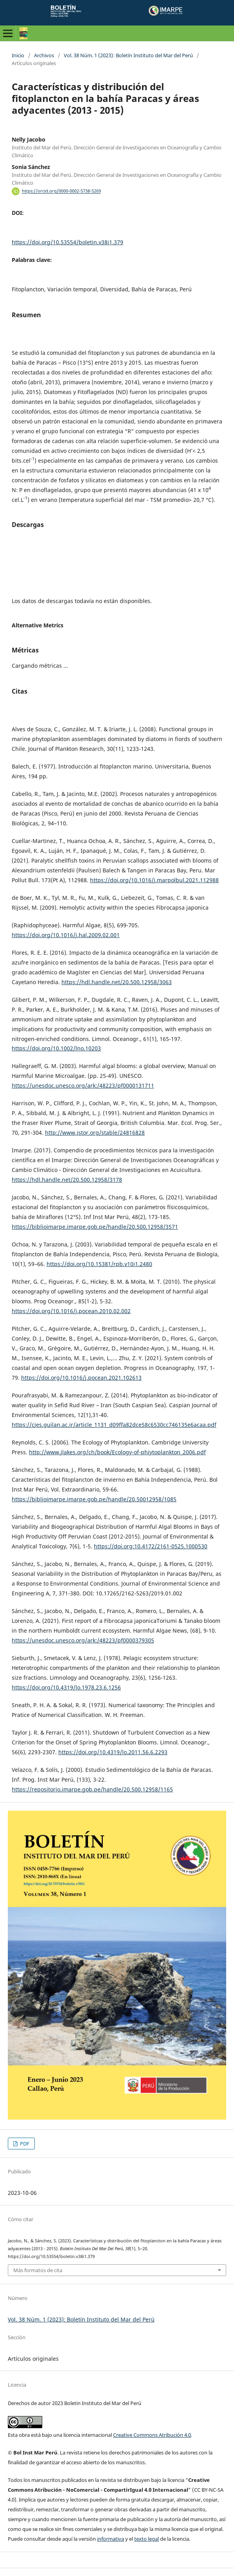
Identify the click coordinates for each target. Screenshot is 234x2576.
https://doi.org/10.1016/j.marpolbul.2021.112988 (154, 880)
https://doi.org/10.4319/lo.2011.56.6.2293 (112, 1752)
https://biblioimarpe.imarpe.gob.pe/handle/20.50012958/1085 (94, 1499)
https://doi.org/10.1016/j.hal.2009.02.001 (66, 935)
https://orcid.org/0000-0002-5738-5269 (61, 191)
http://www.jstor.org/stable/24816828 (95, 1132)
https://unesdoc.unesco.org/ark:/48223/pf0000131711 (83, 1085)
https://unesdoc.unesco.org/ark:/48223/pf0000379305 (83, 1640)
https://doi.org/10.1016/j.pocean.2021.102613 (81, 1377)
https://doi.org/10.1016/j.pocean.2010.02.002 (71, 1311)
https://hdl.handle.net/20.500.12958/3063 (116, 982)
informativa (110, 2538)
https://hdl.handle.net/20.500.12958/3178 (67, 1179)
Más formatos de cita (37, 2270)
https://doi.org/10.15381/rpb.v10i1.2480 (99, 1264)
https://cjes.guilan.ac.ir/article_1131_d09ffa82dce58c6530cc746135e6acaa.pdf (114, 1424)
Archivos (44, 55)
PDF (24, 2143)
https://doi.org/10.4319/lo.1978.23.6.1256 (66, 1687)
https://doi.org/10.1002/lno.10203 (56, 1048)
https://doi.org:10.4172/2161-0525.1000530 (150, 1546)
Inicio (18, 55)
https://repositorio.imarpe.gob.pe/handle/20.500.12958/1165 (92, 1789)
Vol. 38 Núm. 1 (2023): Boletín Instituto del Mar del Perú (128, 55)
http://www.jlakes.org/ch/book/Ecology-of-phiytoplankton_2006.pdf (117, 1452)
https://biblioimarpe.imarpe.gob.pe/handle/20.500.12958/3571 (95, 1226)
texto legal (146, 2538)
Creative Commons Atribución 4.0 (152, 2434)
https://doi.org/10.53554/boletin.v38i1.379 (67, 242)
